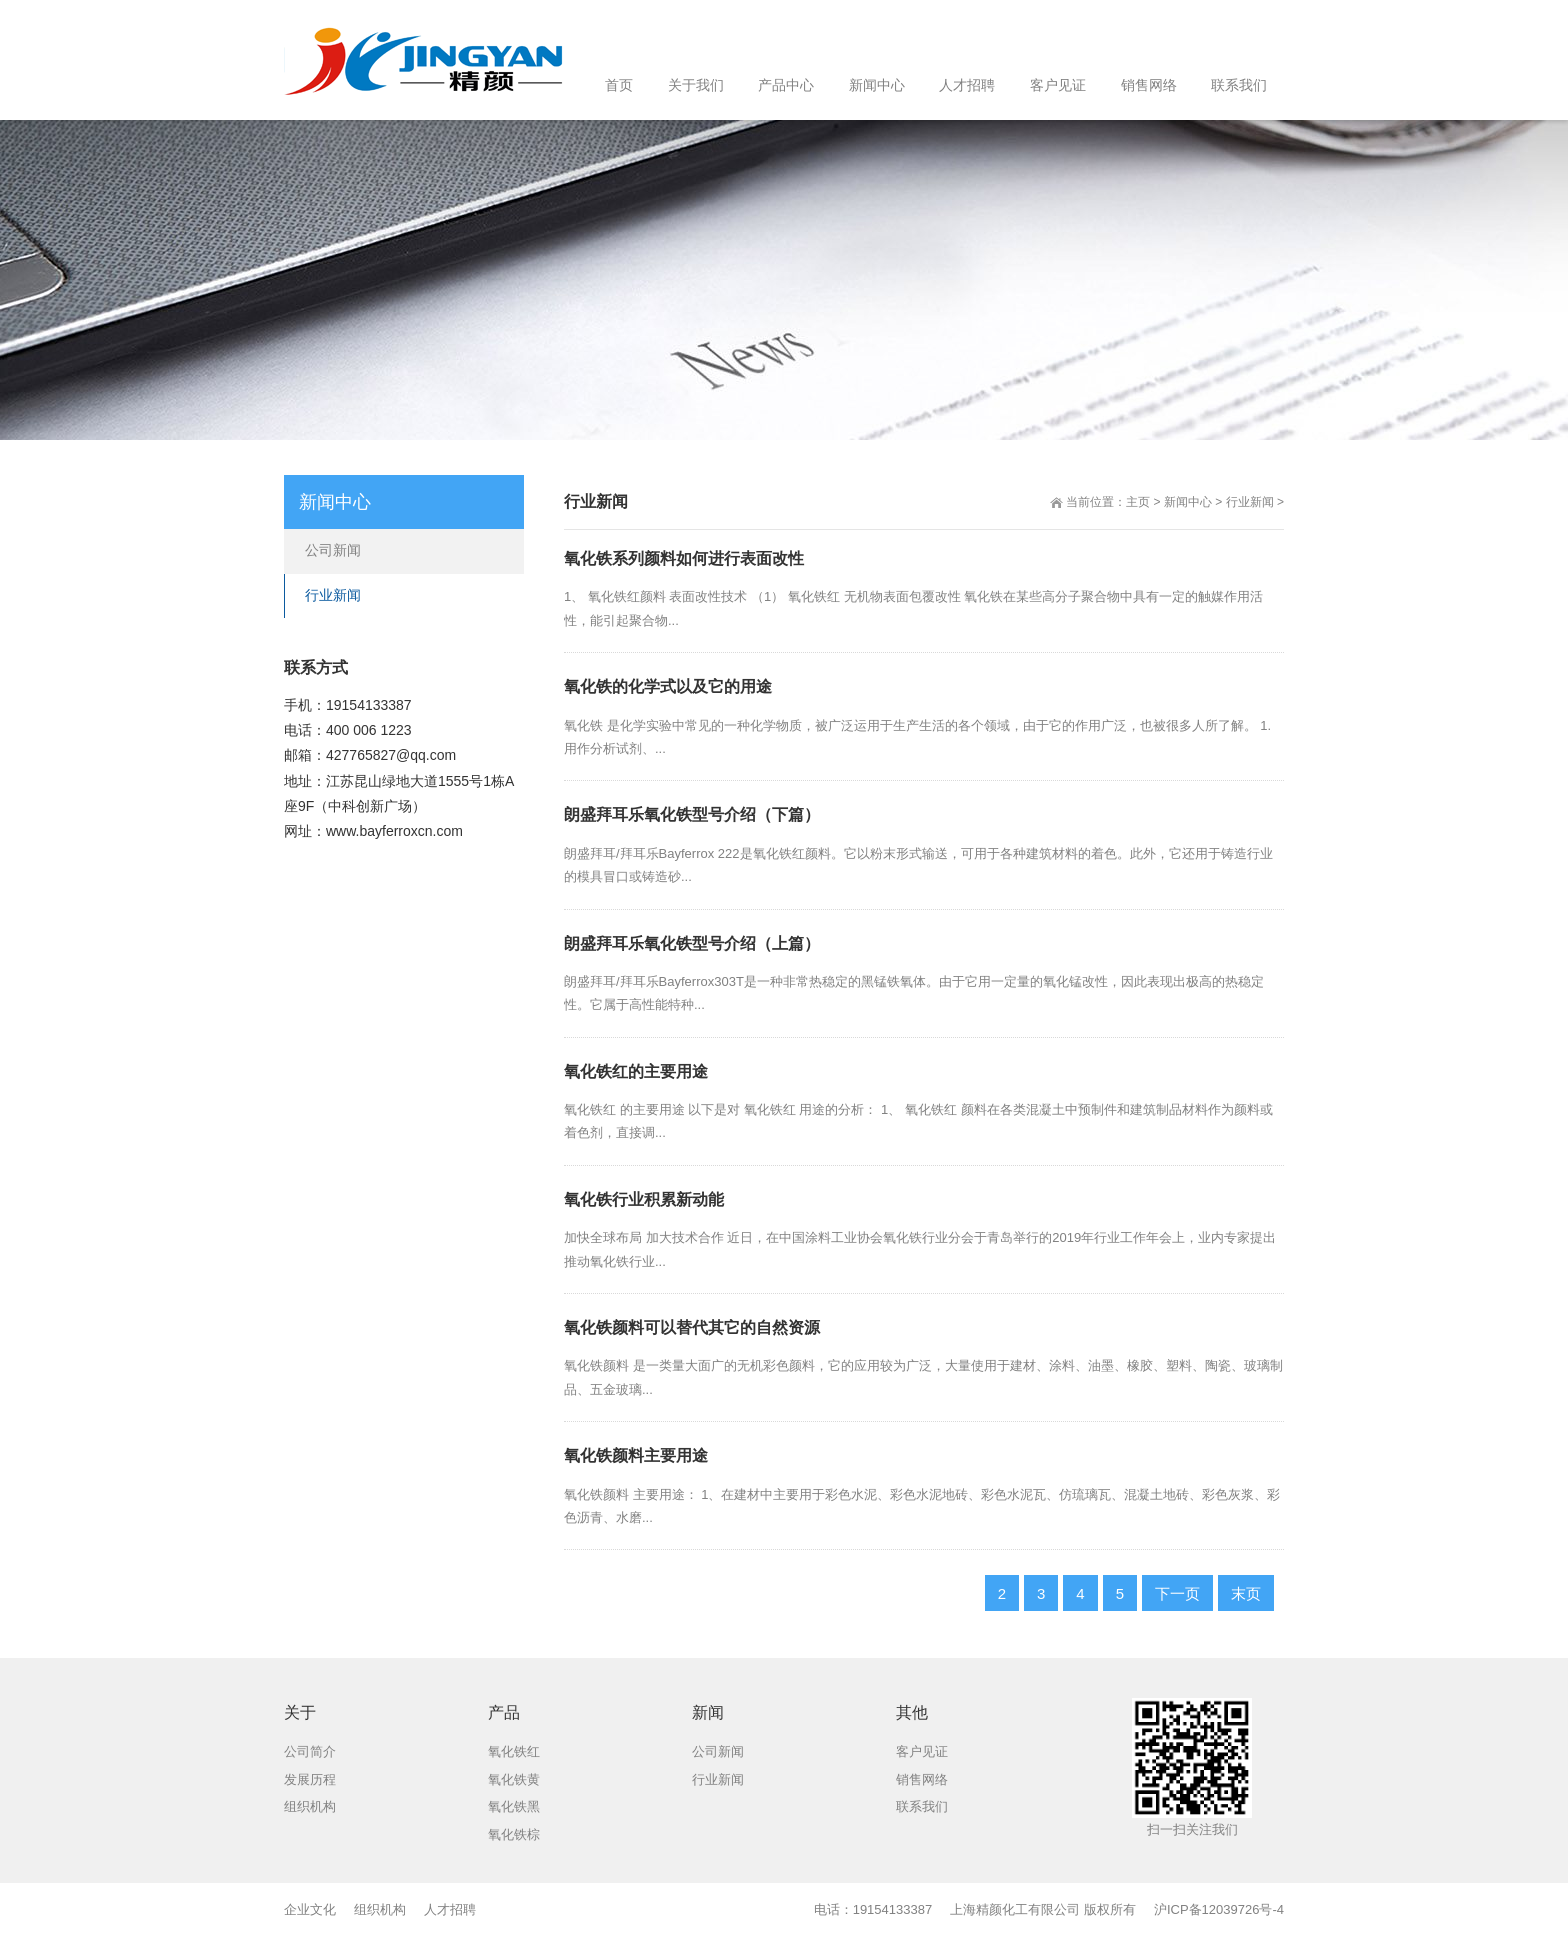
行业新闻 (1250, 502)
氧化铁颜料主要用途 (636, 1455)
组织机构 (380, 1909)
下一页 (1177, 1593)
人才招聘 (450, 1909)
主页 (1138, 502)
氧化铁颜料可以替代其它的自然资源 (692, 1327)
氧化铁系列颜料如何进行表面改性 (684, 558)
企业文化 (310, 1909)
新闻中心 (1188, 502)
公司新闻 (333, 550)
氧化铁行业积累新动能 (644, 1199)
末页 (1246, 1593)
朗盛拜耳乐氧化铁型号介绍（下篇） (692, 814)
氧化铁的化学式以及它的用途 (668, 686)
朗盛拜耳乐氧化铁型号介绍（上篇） (692, 943)
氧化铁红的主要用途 (636, 1071)
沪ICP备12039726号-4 (1219, 1909)
